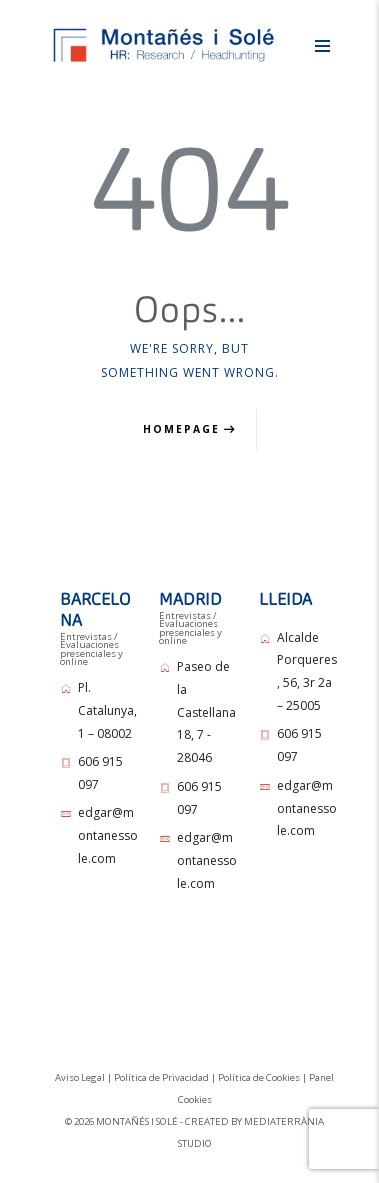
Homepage (181, 429)
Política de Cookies (259, 1077)
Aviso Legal (80, 1077)
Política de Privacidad (161, 1077)
